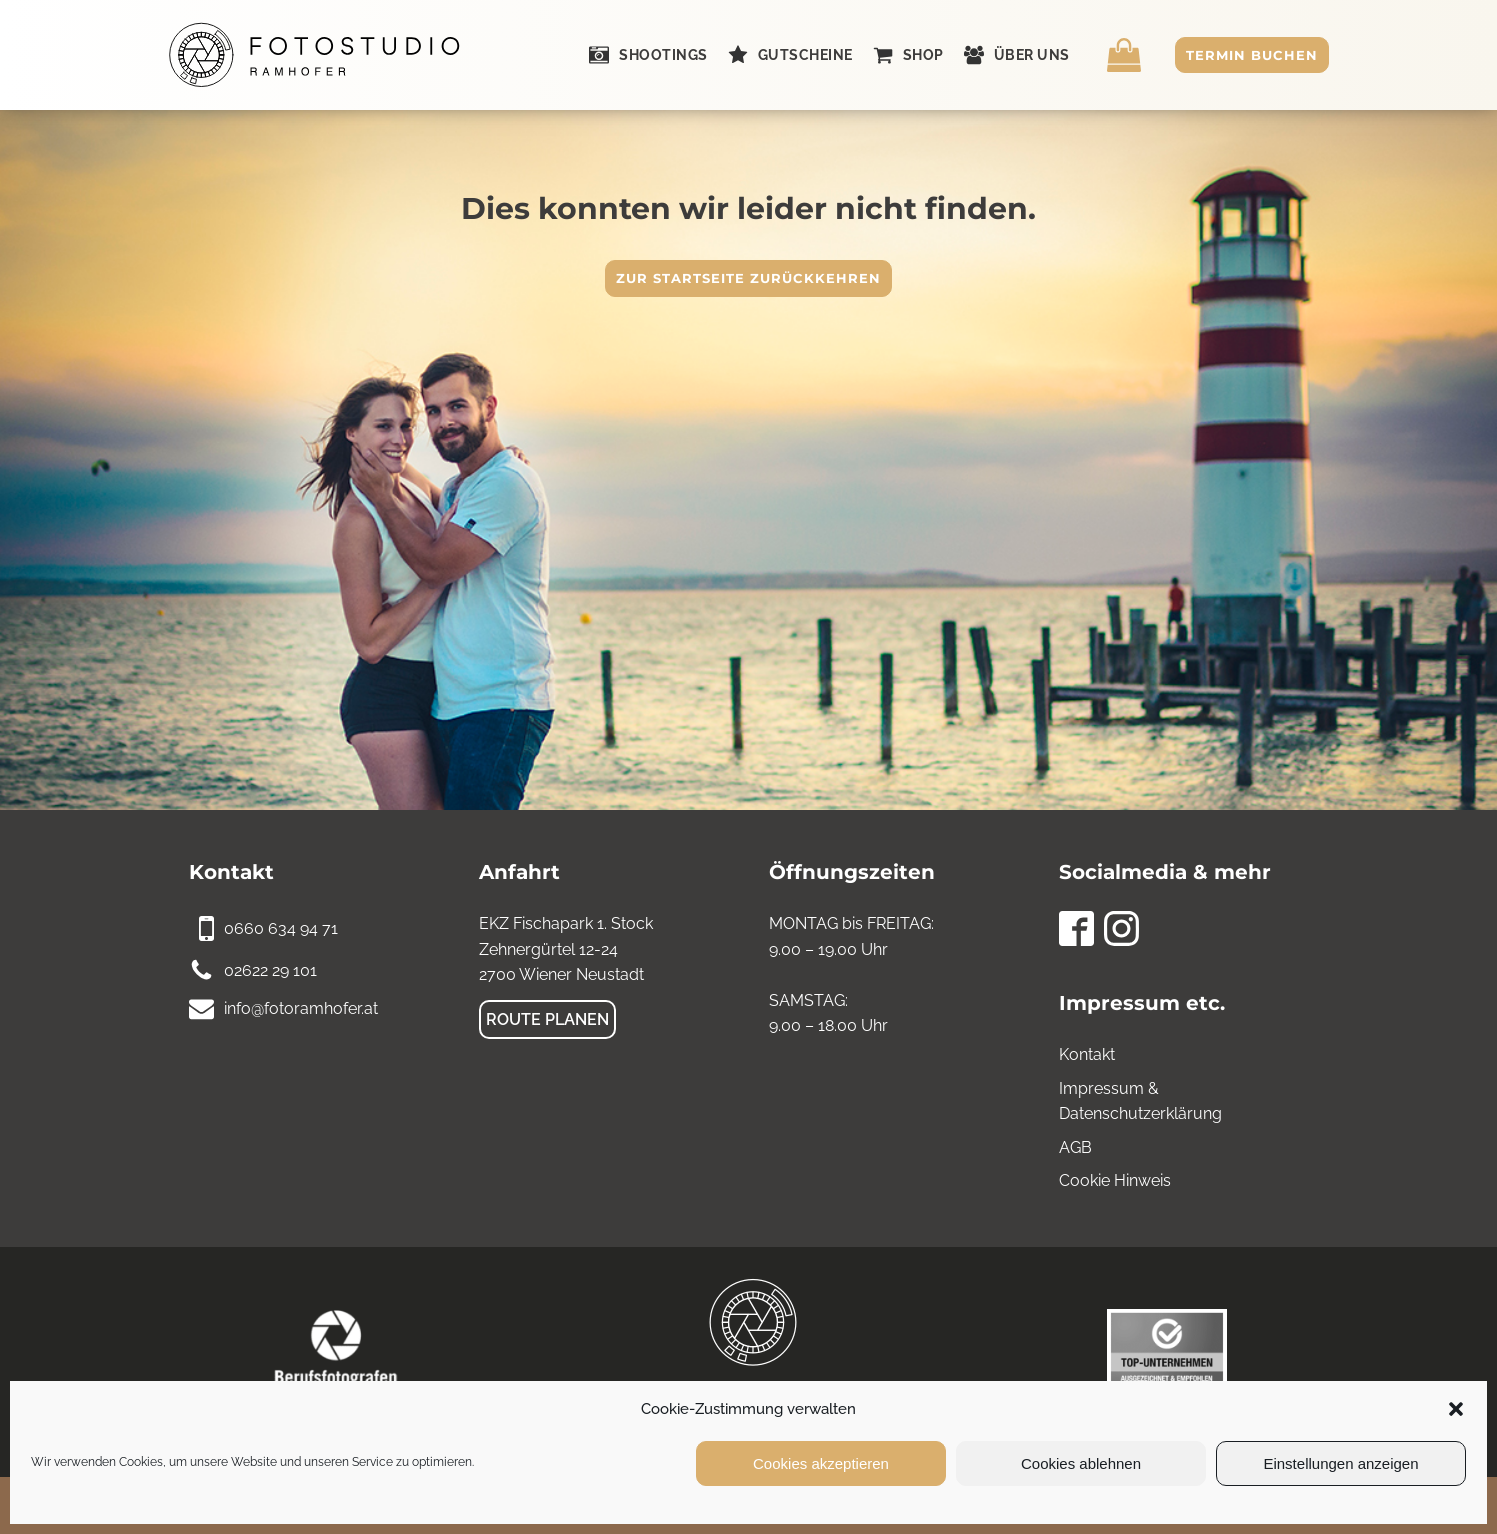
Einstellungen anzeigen (1340, 1463)
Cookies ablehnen (1081, 1463)
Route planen (547, 1019)
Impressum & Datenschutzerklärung (1140, 1101)
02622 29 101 (270, 970)
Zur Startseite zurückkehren (748, 278)
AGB (1075, 1147)
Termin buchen (1252, 55)
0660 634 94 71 (281, 928)
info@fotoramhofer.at (301, 1008)
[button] (1456, 1409)
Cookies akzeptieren (821, 1463)
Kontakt (1087, 1054)
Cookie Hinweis (1115, 1180)
